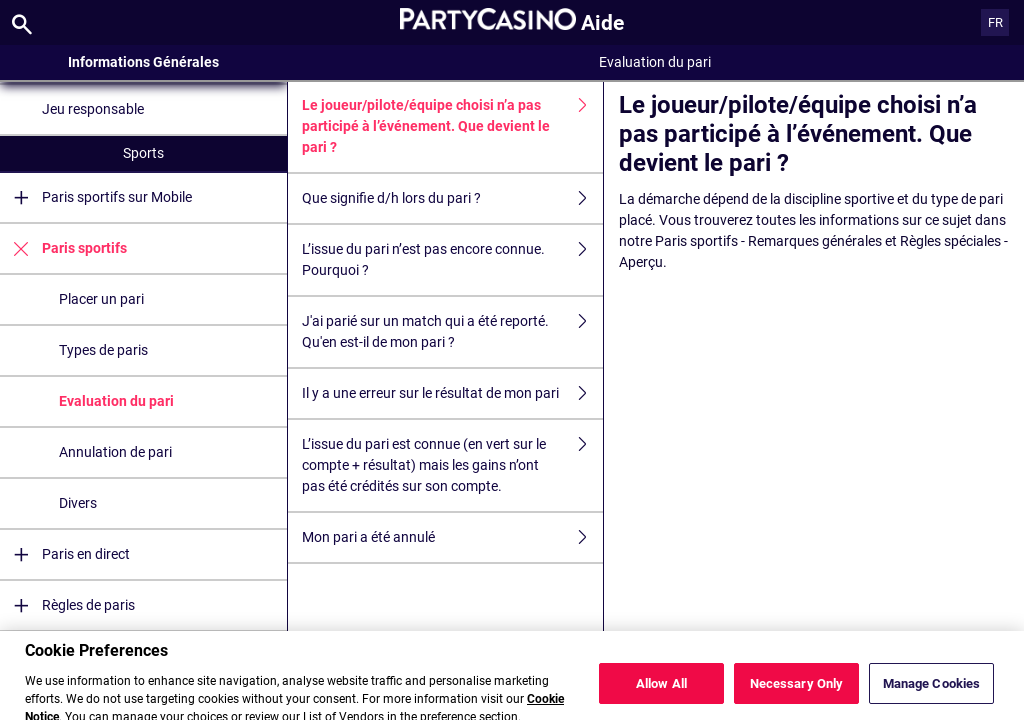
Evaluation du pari (116, 401)
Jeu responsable (93, 109)
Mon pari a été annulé (453, 537)
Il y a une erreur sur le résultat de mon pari (453, 393)
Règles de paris (67, 605)
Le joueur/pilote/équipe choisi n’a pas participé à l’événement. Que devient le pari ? (453, 126)
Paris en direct (65, 554)
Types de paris (103, 350)
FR (995, 22)
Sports (143, 153)
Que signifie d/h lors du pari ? (453, 198)
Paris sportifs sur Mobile (96, 197)
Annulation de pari (115, 452)
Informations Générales (143, 62)
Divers (78, 503)
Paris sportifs (63, 248)
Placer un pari (101, 299)
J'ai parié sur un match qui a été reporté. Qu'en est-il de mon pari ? (453, 332)
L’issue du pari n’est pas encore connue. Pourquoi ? (453, 260)
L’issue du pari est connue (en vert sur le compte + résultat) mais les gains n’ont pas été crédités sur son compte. (453, 465)
